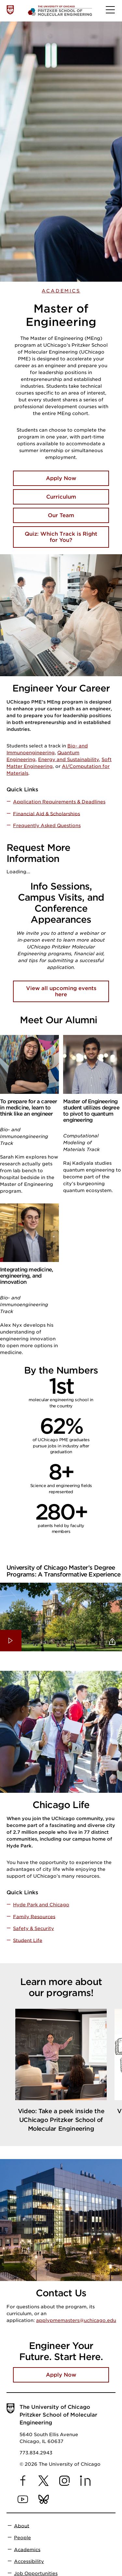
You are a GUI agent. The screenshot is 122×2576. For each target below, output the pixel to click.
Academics (61, 290)
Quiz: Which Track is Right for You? (61, 537)
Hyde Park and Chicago (41, 1904)
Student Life (27, 1940)
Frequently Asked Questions (47, 825)
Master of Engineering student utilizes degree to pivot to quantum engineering (91, 1110)
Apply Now (61, 478)
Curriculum (61, 497)
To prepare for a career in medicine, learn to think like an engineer (28, 1107)
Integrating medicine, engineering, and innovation (26, 1276)
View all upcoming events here (61, 991)
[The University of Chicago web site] (10, 9)
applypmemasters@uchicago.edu (76, 2320)
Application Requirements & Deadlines (59, 801)
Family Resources (34, 1916)
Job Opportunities (36, 2573)
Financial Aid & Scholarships (46, 813)
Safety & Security (33, 1928)
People (22, 2537)
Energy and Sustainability (68, 759)
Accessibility (29, 2561)
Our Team (61, 515)
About (21, 2525)
